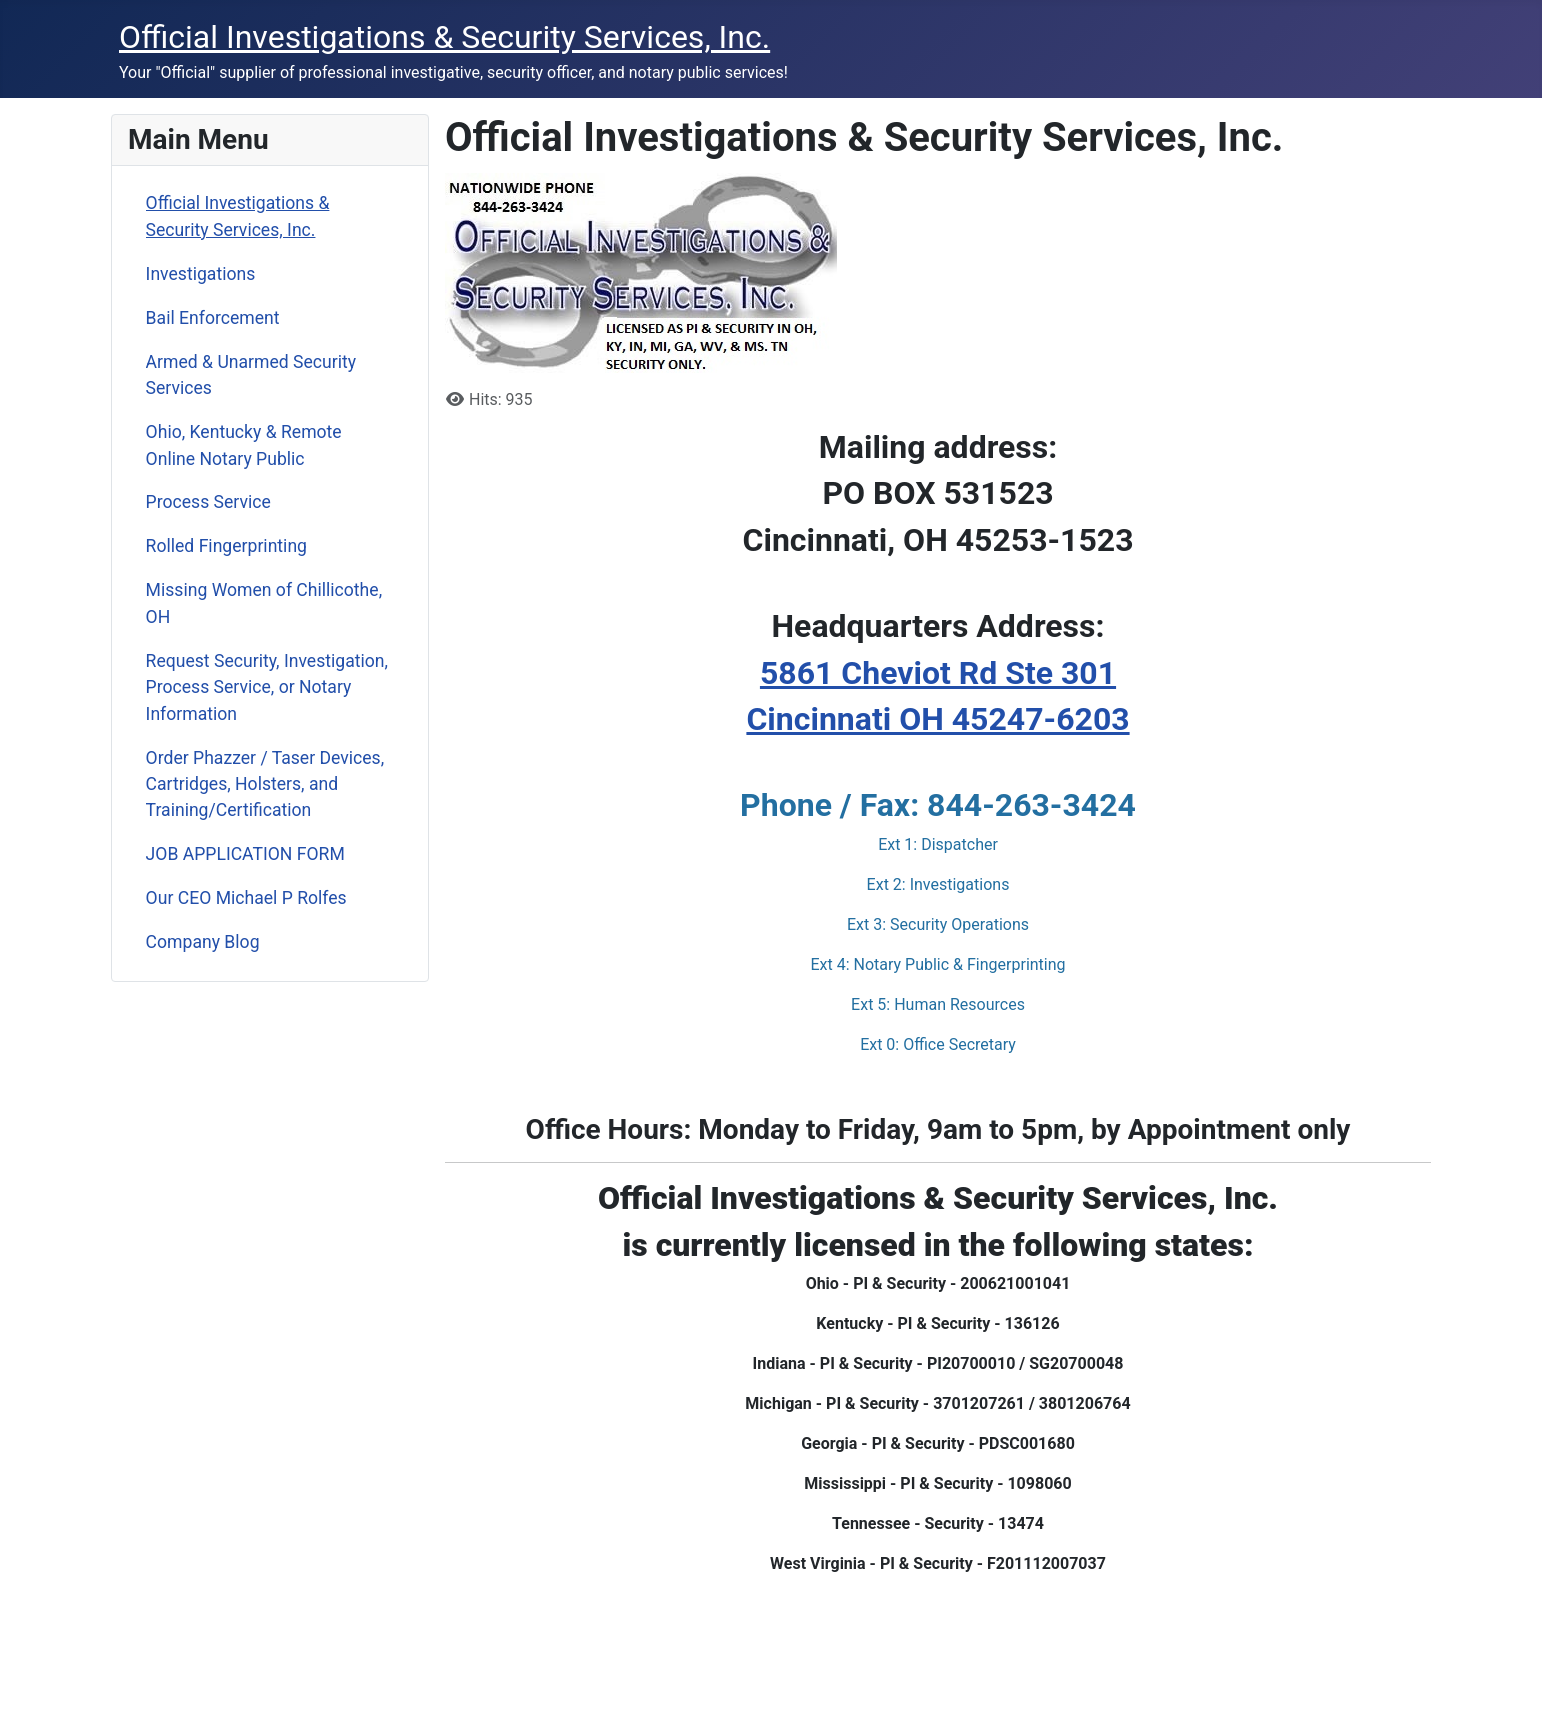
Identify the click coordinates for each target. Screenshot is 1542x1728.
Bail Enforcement (213, 318)
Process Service (208, 502)
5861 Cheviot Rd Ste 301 (938, 673)
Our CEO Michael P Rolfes (246, 898)
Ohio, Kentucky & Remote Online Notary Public (244, 445)
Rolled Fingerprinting (226, 546)
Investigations (201, 274)
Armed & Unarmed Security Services (251, 375)
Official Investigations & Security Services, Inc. (238, 216)
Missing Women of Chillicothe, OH (264, 603)
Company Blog (203, 942)
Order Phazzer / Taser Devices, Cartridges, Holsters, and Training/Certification (265, 784)
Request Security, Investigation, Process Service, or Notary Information (267, 687)
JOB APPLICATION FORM (245, 854)
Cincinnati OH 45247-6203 (937, 719)
